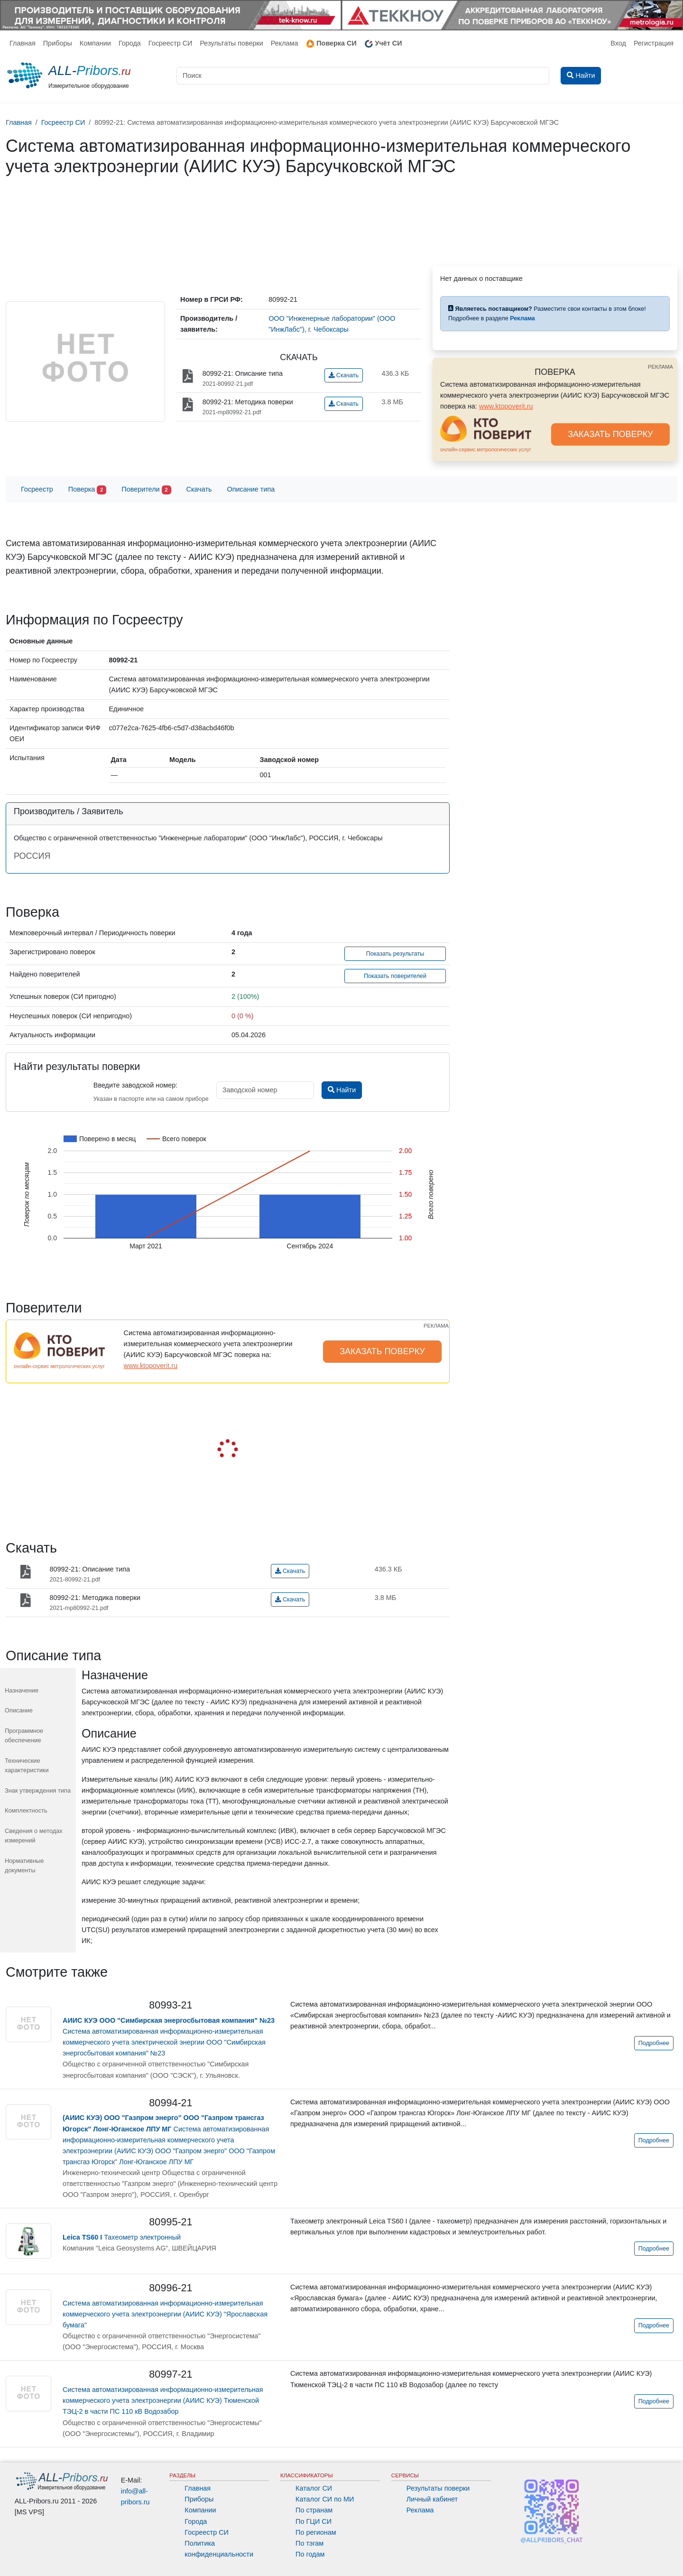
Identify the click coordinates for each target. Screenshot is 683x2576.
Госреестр (37, 489)
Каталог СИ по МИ (324, 2499)
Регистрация (654, 43)
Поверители (146, 489)
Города (130, 43)
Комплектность (26, 1810)
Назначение (21, 1690)
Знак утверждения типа (38, 1790)
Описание (19, 1710)
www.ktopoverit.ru (506, 406)
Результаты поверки (231, 43)
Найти (342, 1090)
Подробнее (653, 2043)
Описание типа (251, 489)
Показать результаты (395, 953)
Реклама (284, 43)
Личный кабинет (432, 2499)
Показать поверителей (395, 976)
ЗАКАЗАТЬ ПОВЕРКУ (610, 434)
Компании (95, 43)
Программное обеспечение (24, 1735)
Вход (618, 43)
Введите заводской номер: (135, 1085)
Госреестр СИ (170, 43)
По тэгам (309, 2543)
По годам (309, 2554)
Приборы (57, 43)
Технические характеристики (27, 1765)
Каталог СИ (313, 2488)
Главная (22, 43)
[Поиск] (362, 75)
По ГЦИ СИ (313, 2521)
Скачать (344, 375)
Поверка (87, 489)
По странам (313, 2510)
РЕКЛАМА (660, 367)
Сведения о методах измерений (34, 1835)
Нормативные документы (24, 1865)
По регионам (315, 2532)
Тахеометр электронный (122, 2237)
